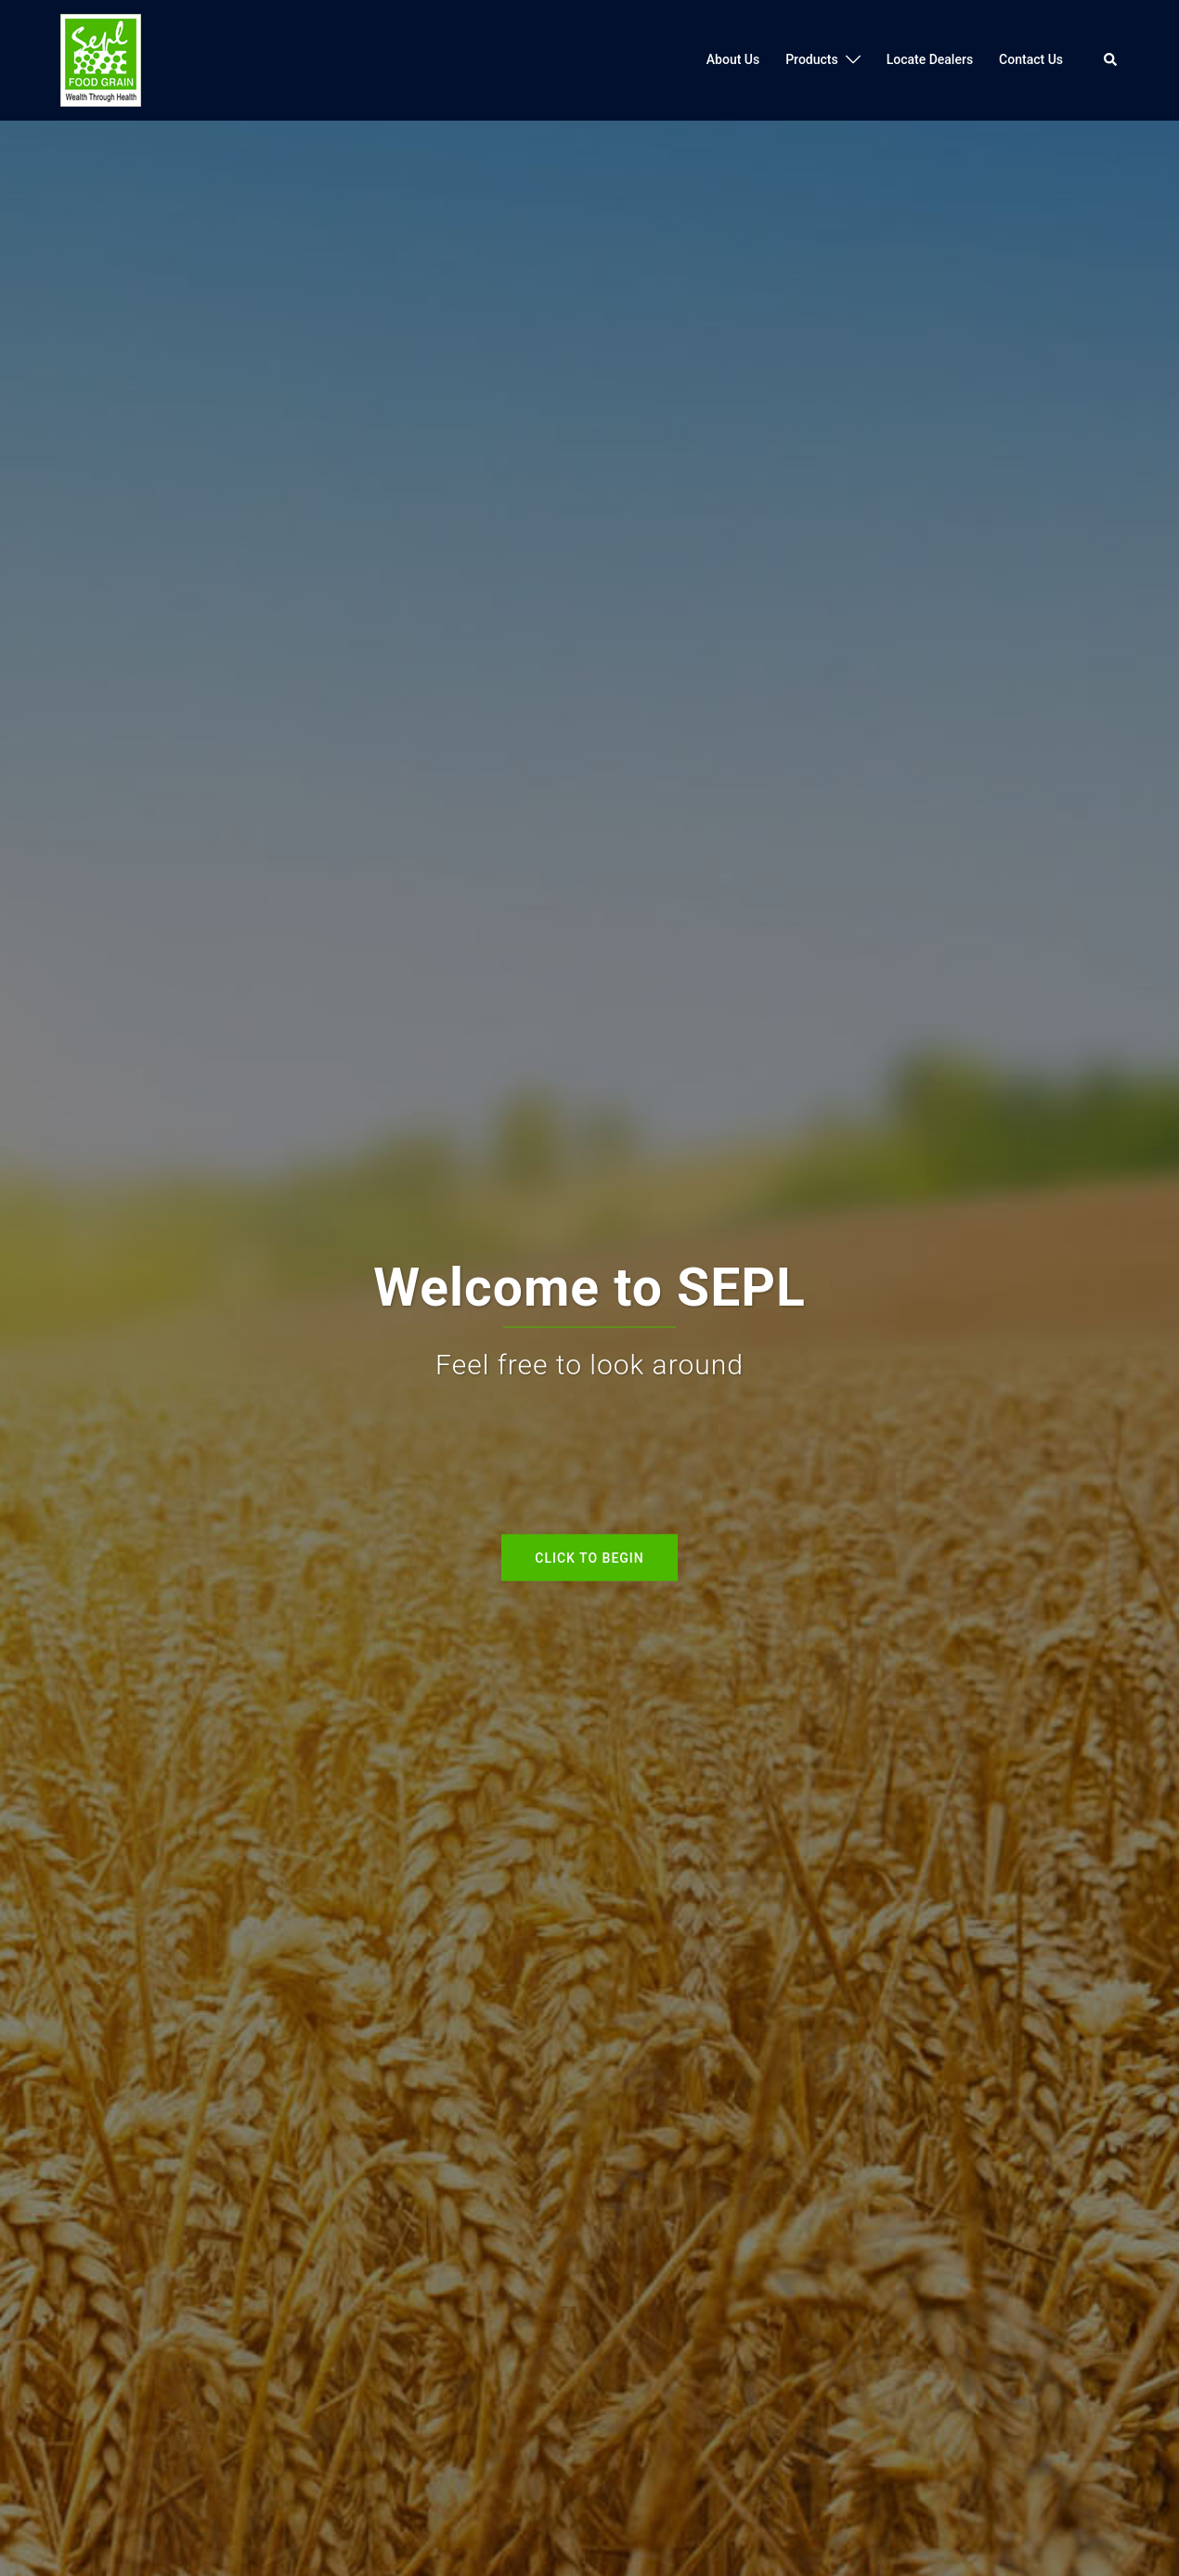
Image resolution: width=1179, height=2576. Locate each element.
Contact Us (1031, 59)
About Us (732, 59)
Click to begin (589, 1557)
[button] (1111, 60)
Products (811, 59)
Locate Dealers (930, 59)
